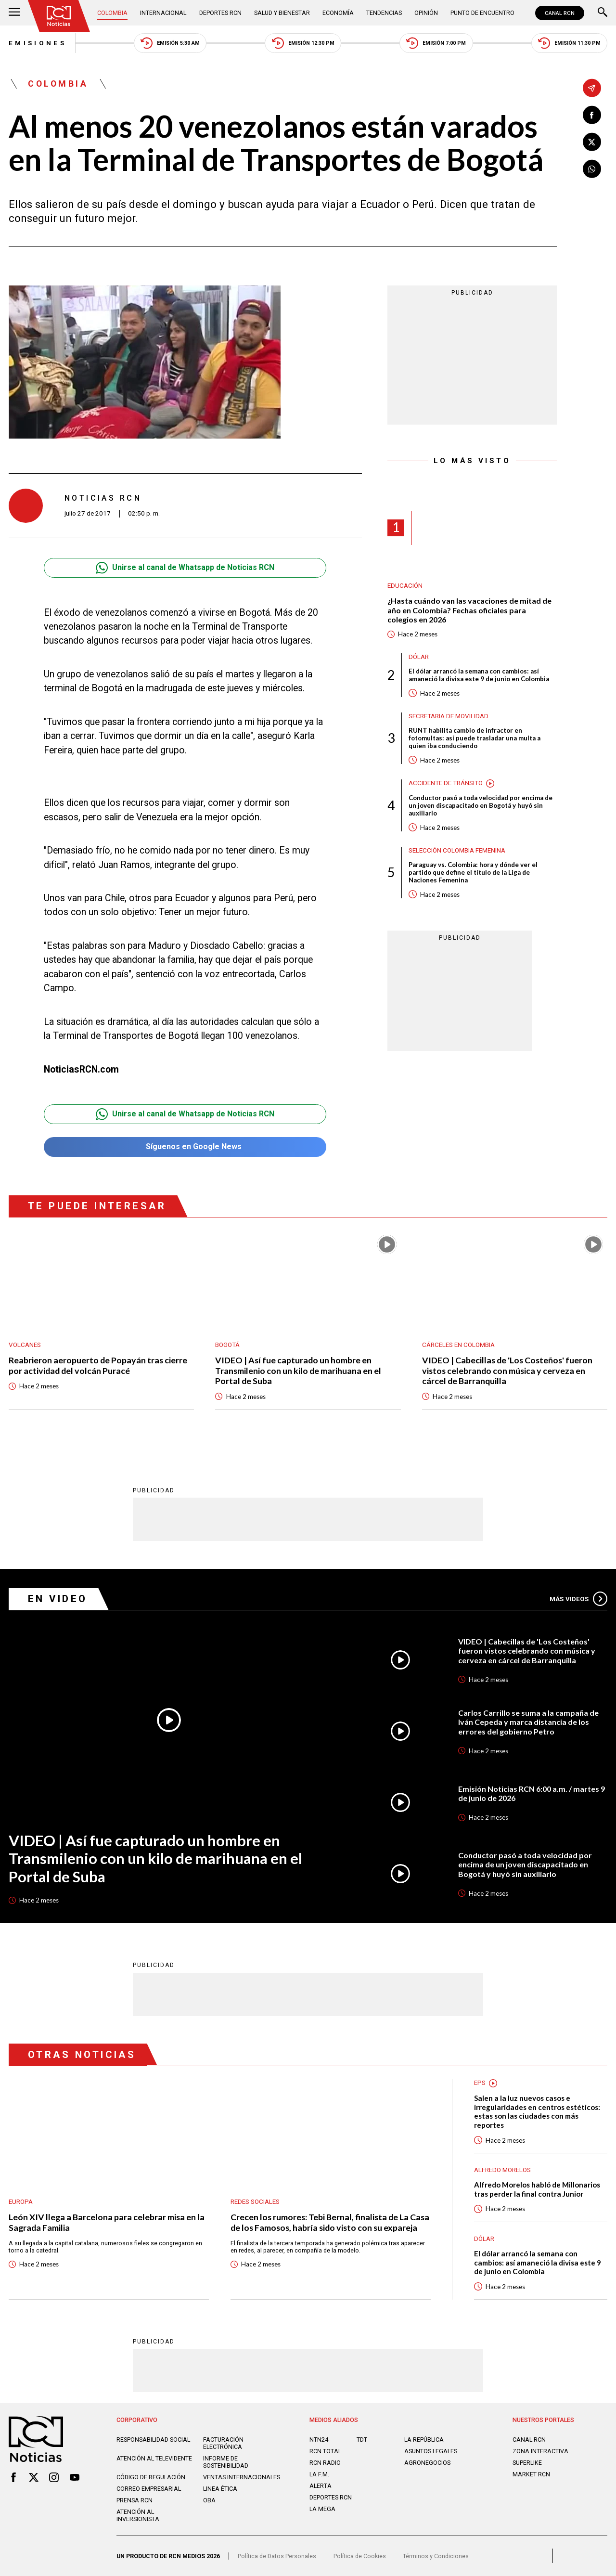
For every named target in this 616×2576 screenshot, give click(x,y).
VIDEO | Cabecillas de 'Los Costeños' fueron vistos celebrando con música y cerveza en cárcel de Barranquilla (507, 1370)
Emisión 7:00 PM (436, 43)
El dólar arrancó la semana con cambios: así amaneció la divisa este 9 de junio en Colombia (479, 675)
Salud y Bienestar (282, 12)
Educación (405, 585)
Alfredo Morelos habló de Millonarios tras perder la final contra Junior (537, 2189)
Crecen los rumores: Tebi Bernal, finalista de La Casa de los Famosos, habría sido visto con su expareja (330, 2222)
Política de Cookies (360, 2556)
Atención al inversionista (137, 2515)
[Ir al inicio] (59, 16)
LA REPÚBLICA (424, 2439)
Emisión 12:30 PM (303, 43)
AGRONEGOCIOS (427, 2462)
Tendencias (384, 12)
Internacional (163, 12)
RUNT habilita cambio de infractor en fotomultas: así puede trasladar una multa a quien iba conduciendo (474, 738)
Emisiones (37, 43)
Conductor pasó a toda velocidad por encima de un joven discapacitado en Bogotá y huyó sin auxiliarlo (480, 805)
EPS (480, 2082)
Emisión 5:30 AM (170, 43)
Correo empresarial (148, 2488)
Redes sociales (255, 2201)
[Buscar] (602, 13)
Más (578, 1599)
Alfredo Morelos (502, 2170)
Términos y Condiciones (436, 2556)
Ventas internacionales (241, 2477)
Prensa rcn (134, 2500)
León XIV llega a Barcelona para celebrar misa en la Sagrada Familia (107, 2222)
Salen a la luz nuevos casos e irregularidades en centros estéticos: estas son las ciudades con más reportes (537, 2111)
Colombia (112, 12)
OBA (209, 2500)
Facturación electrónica (223, 2443)
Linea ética (220, 2488)
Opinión (426, 12)
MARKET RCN (531, 2474)
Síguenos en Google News (185, 1146)
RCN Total (325, 2451)
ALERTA (320, 2485)
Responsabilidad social (153, 2439)
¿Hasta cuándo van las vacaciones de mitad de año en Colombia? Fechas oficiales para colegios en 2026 (469, 610)
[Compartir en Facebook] (592, 115)
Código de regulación (150, 2477)
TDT (362, 2439)
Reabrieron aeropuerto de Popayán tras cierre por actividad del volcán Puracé (98, 1365)
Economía (338, 12)
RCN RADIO (325, 2462)
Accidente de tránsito (446, 783)
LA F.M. (319, 2474)
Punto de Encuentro (482, 12)
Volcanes (25, 1344)
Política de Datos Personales (277, 2556)
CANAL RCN (560, 13)
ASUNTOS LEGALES (430, 2451)
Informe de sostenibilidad (225, 2462)
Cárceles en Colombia (458, 1344)
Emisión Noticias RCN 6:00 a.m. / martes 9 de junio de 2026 (531, 1793)
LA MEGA (322, 2508)
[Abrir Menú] (14, 13)
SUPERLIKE (527, 2462)
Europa (21, 2201)
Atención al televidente (154, 2458)
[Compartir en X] (592, 142)
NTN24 (318, 2439)
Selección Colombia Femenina (457, 850)
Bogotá (227, 1344)
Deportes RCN (220, 12)
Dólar (419, 656)
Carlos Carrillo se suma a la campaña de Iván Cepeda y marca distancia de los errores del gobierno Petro (528, 1722)
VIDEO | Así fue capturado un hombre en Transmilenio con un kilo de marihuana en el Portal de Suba (298, 1370)
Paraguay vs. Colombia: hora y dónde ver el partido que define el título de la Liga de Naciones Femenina (473, 872)
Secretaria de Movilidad (448, 716)
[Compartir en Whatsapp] (592, 169)
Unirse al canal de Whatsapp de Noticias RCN (185, 568)
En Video (58, 1599)
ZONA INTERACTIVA (540, 2451)
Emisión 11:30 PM (569, 43)
